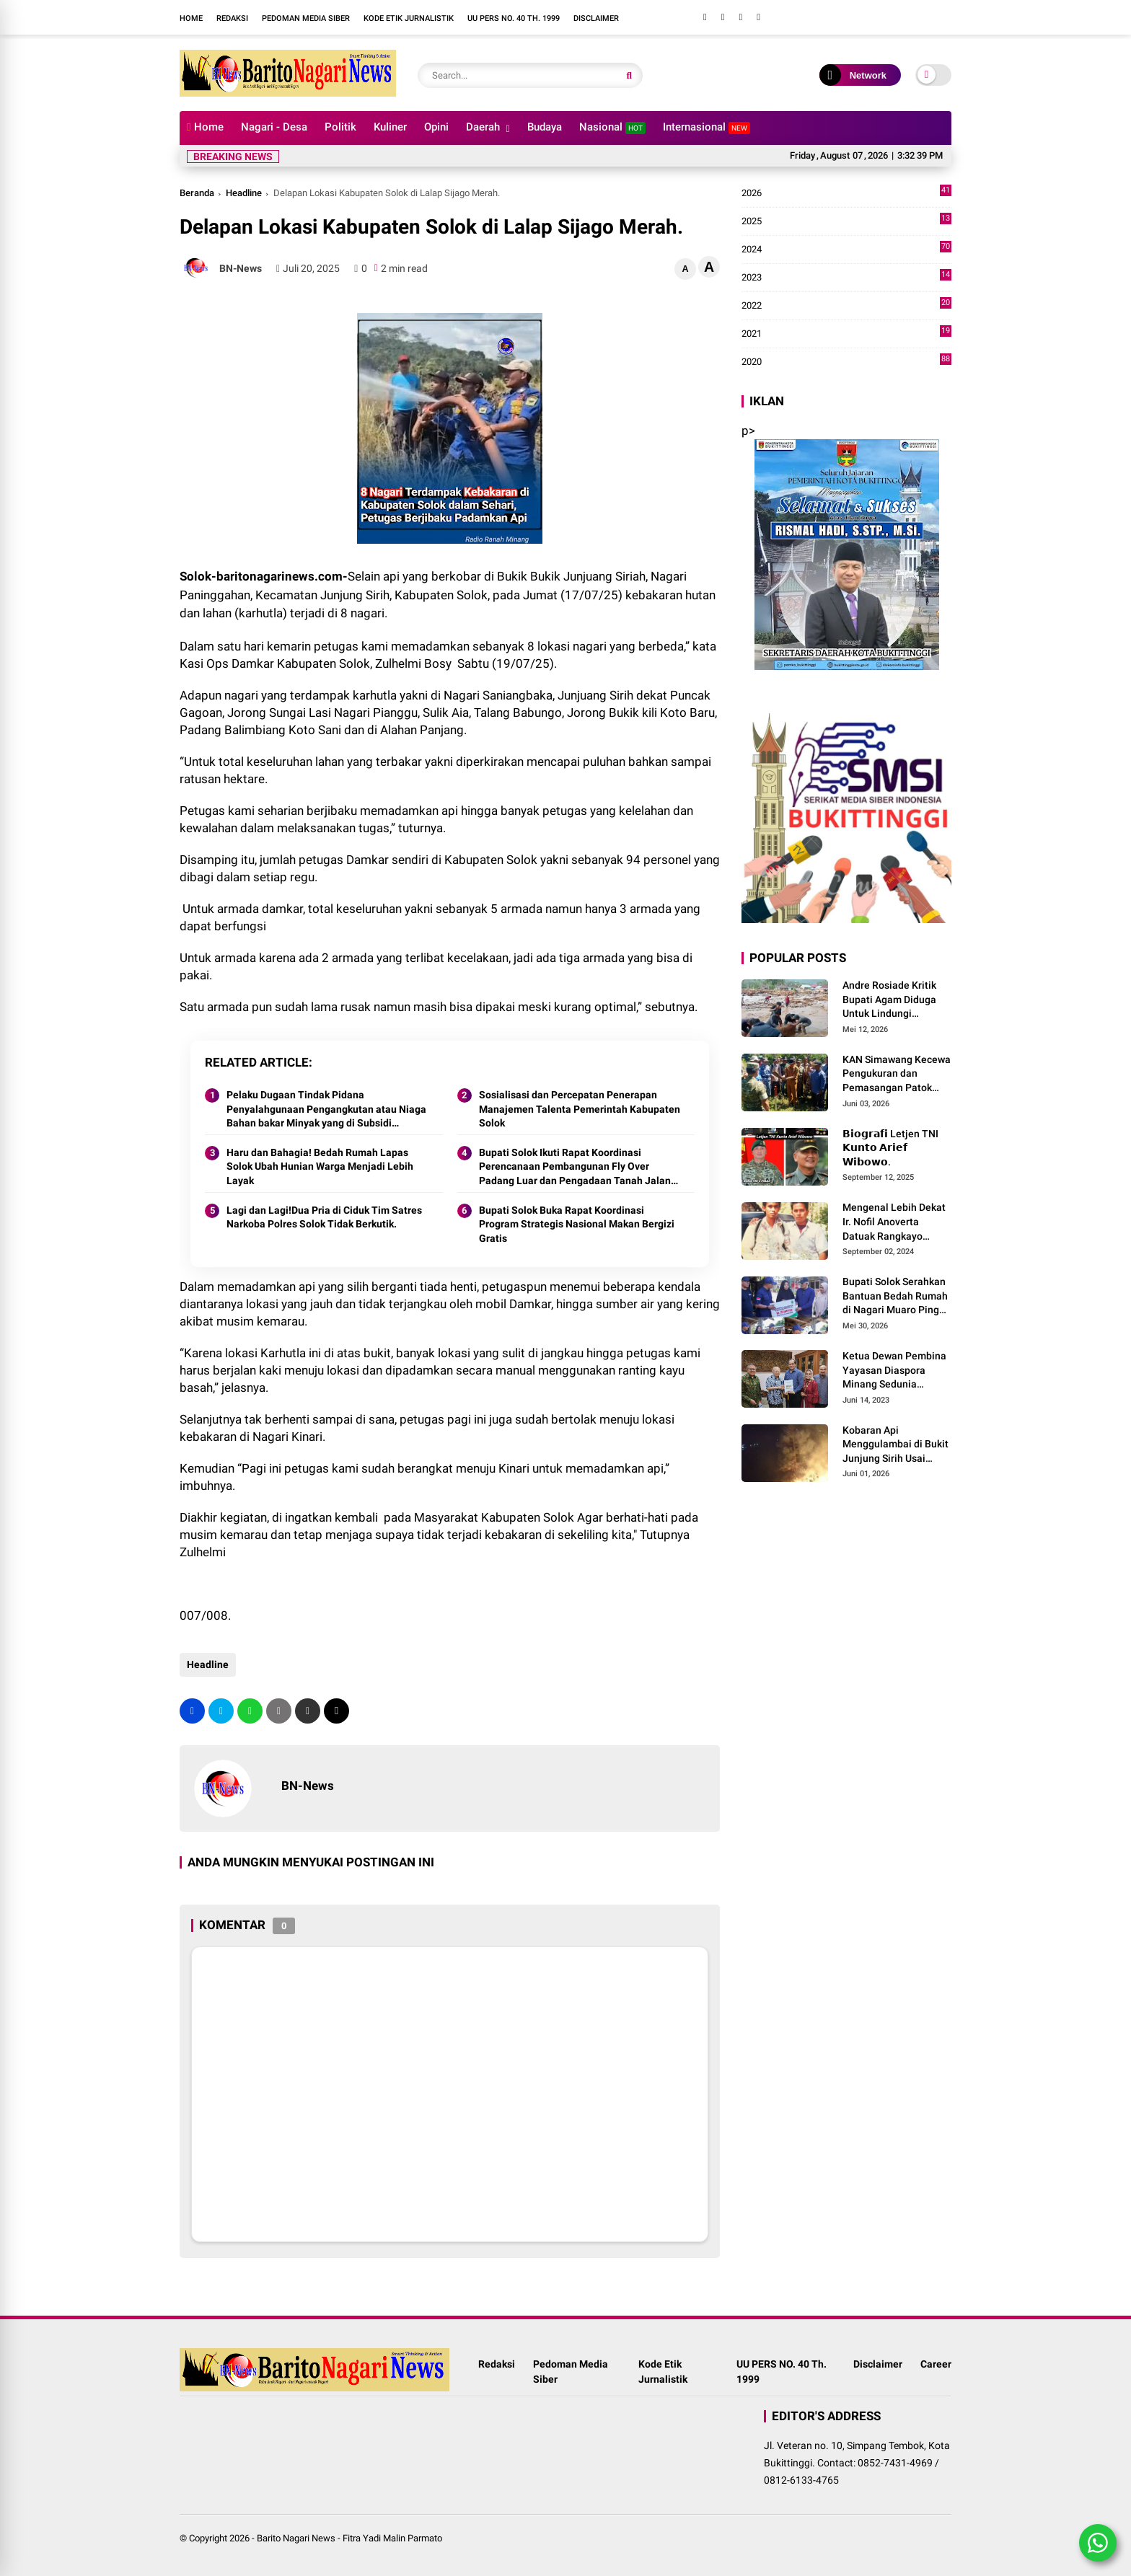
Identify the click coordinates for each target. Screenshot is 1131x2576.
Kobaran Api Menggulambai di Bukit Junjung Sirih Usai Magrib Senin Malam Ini (896, 1445)
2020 (846, 362)
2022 (846, 305)
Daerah (483, 126)
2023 (846, 277)
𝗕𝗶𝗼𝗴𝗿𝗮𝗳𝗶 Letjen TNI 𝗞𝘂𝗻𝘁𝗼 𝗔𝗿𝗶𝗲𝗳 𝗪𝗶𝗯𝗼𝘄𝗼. (890, 1148)
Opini (436, 126)
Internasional (706, 127)
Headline (244, 193)
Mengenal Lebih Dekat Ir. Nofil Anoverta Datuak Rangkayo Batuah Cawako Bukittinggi (894, 1222)
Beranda (197, 193)
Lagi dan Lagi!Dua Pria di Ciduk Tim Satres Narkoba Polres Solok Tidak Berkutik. (324, 1217)
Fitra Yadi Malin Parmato (392, 2538)
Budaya (544, 126)
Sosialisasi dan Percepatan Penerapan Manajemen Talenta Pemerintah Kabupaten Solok (579, 1109)
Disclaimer (596, 18)
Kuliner (390, 126)
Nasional (612, 127)
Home (191, 18)
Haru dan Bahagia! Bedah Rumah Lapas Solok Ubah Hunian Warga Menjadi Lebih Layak (319, 1166)
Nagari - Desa (274, 126)
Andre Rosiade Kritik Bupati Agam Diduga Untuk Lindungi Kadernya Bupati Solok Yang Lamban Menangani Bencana (894, 1000)
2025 (846, 221)
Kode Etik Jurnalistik (409, 18)
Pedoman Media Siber (306, 18)
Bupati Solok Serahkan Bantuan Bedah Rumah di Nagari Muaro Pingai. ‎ (896, 1295)
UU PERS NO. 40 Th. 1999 (513, 18)
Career (935, 2364)
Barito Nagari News (296, 2538)
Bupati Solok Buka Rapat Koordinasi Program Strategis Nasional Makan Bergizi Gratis (576, 1224)
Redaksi (232, 18)
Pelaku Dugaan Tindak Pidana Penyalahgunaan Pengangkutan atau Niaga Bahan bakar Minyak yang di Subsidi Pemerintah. (326, 1110)
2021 (846, 334)
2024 (846, 249)
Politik (340, 126)
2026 (846, 193)
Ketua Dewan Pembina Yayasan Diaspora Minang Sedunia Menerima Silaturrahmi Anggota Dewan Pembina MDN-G (895, 1371)
